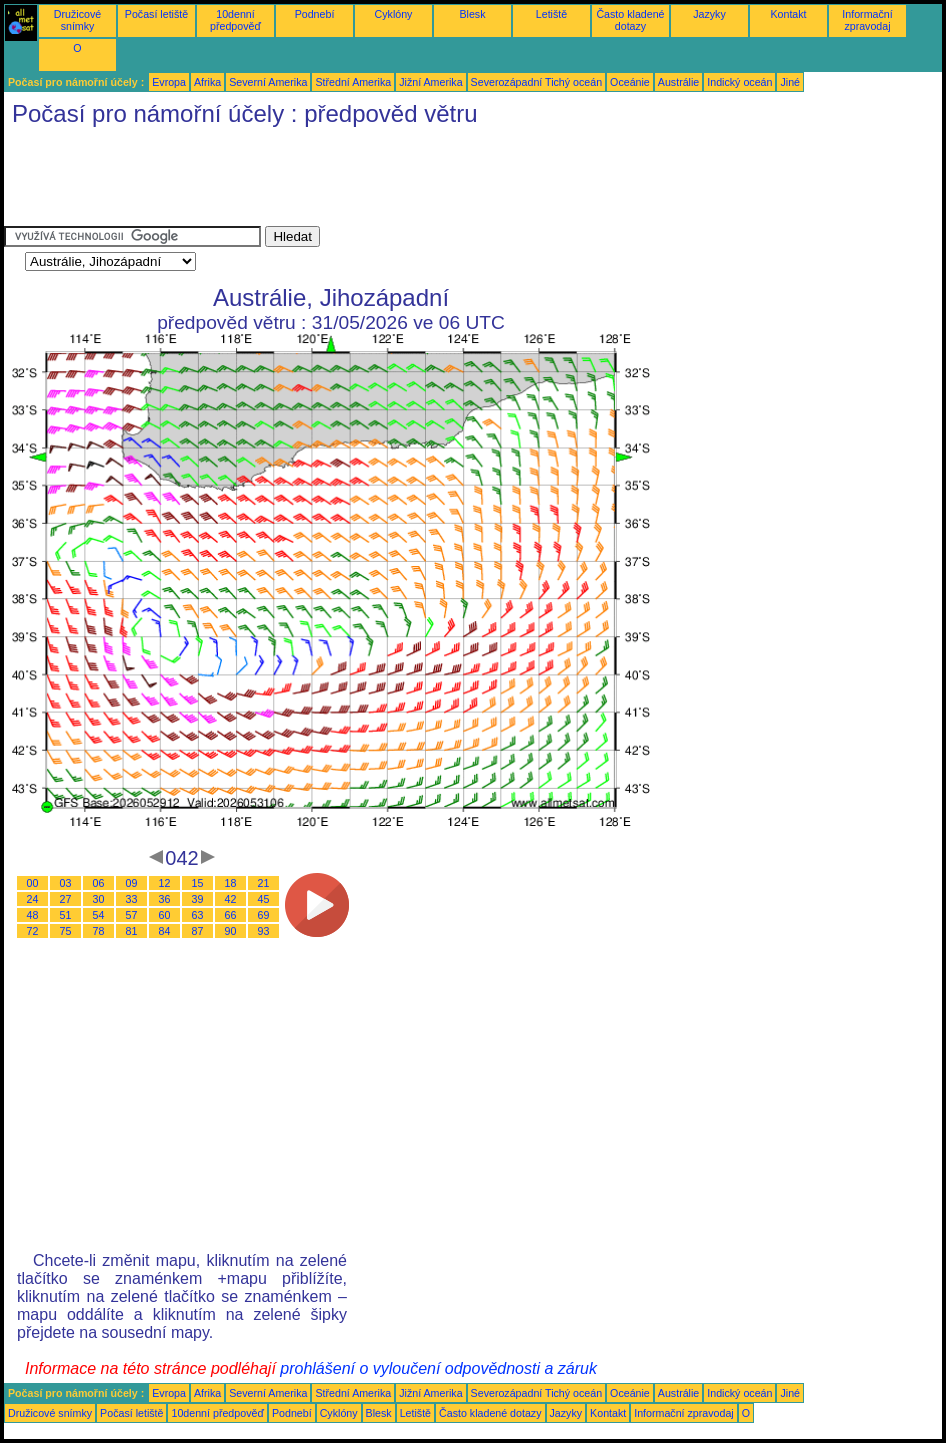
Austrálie (678, 82)
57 (132, 915)
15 (198, 883)
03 (66, 883)
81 (132, 931)
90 (231, 931)
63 (198, 915)
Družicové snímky (77, 20)
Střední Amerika (353, 82)
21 (264, 883)
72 (33, 931)
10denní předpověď (235, 20)
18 (231, 883)
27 (66, 899)
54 (99, 915)
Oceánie (630, 82)
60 (165, 915)
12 (165, 883)
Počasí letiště (156, 14)
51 (66, 915)
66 (231, 915)
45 (264, 899)
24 (33, 899)
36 (165, 899)
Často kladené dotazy (630, 20)
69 (264, 915)
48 (33, 915)
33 (132, 899)
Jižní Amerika (430, 82)
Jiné (790, 82)
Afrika (207, 82)
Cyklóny (394, 14)
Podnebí (315, 14)
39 (198, 899)
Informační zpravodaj (867, 20)
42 (231, 899)
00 (33, 883)
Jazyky (709, 14)
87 (198, 931)
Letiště (551, 14)
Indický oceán (739, 82)
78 (99, 931)
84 (165, 931)
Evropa (169, 82)
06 (99, 883)
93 (264, 931)
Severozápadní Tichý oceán (537, 82)
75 (66, 931)
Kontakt (788, 14)
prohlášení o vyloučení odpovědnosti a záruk (438, 1368)
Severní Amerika (268, 82)
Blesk (472, 14)
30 (99, 899)
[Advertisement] (368, 181)
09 (132, 883)
